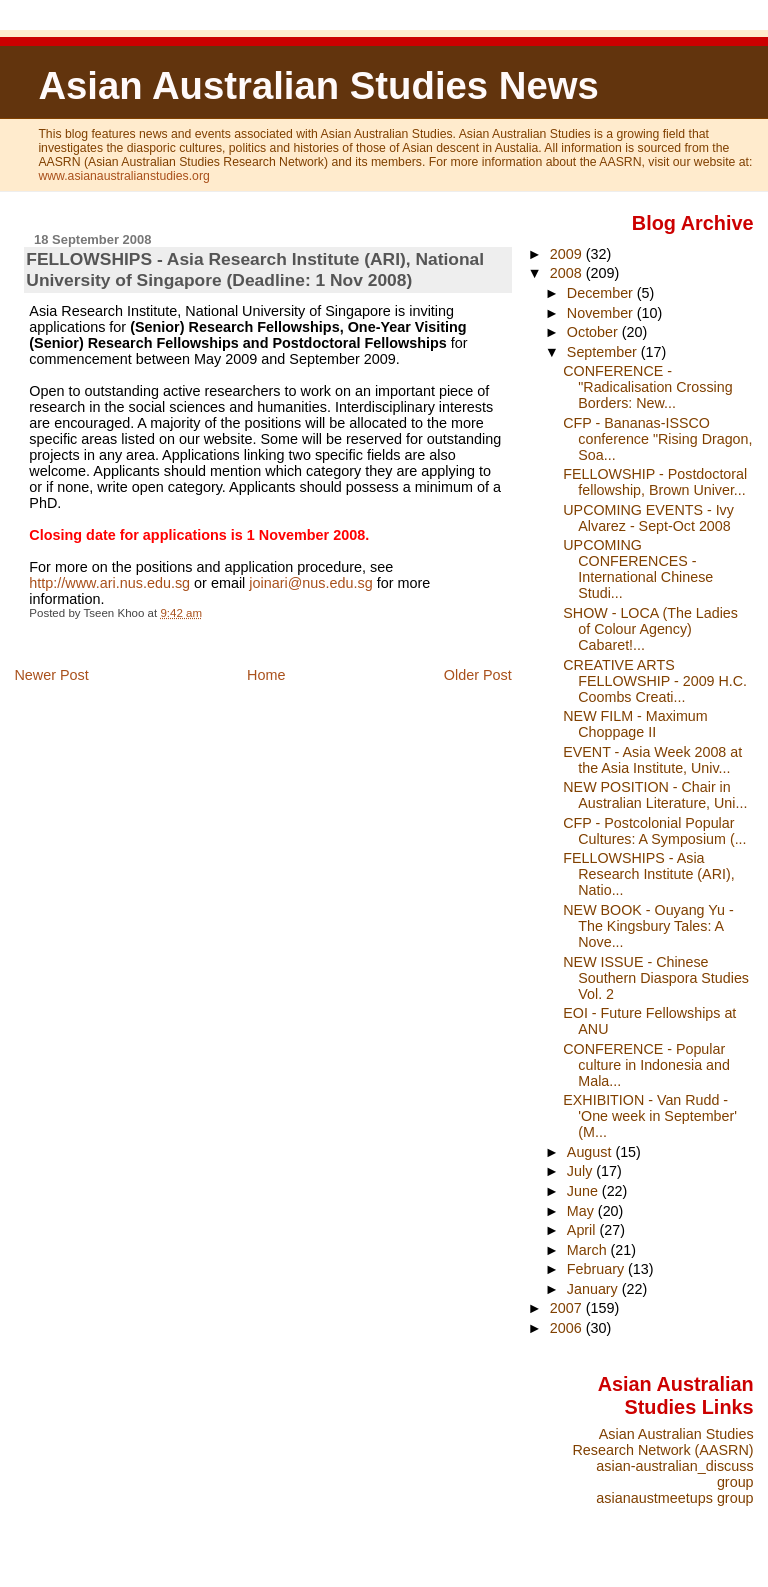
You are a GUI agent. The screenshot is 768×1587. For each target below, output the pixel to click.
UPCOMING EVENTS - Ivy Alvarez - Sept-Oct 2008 (648, 518)
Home (266, 675)
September (604, 352)
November (602, 313)
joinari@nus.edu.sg (310, 583)
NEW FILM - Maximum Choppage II (635, 724)
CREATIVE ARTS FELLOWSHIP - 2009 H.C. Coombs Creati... (655, 681)
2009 (568, 254)
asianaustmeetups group (674, 1498)
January (594, 1289)
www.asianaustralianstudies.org (123, 176)
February (597, 1269)
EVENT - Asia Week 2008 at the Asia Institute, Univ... (652, 760)
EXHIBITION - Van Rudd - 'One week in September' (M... (650, 1116)
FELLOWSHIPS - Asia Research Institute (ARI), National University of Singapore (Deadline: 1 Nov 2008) (255, 269)
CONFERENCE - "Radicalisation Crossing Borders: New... (647, 387)
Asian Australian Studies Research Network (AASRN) (662, 1442)
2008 (568, 273)
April (583, 1230)
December (602, 293)
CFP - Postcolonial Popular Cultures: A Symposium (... (654, 831)
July (581, 1171)
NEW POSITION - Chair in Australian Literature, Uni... (655, 795)
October (594, 332)
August (591, 1152)
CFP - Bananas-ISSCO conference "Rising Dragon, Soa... (657, 439)
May (582, 1211)
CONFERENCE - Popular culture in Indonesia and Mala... (646, 1065)
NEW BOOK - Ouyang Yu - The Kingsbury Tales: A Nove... (648, 926)
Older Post (478, 675)
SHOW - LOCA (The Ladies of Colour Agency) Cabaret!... (650, 629)
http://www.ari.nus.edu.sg (109, 583)
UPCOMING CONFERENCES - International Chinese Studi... (638, 569)
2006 (568, 1328)
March (589, 1250)
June (584, 1191)
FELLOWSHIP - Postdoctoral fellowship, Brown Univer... (655, 482)
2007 (568, 1308)
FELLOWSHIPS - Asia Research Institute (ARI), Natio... (648, 874)
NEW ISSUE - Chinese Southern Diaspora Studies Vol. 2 (656, 978)
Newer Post (51, 675)
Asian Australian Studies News (318, 85)
